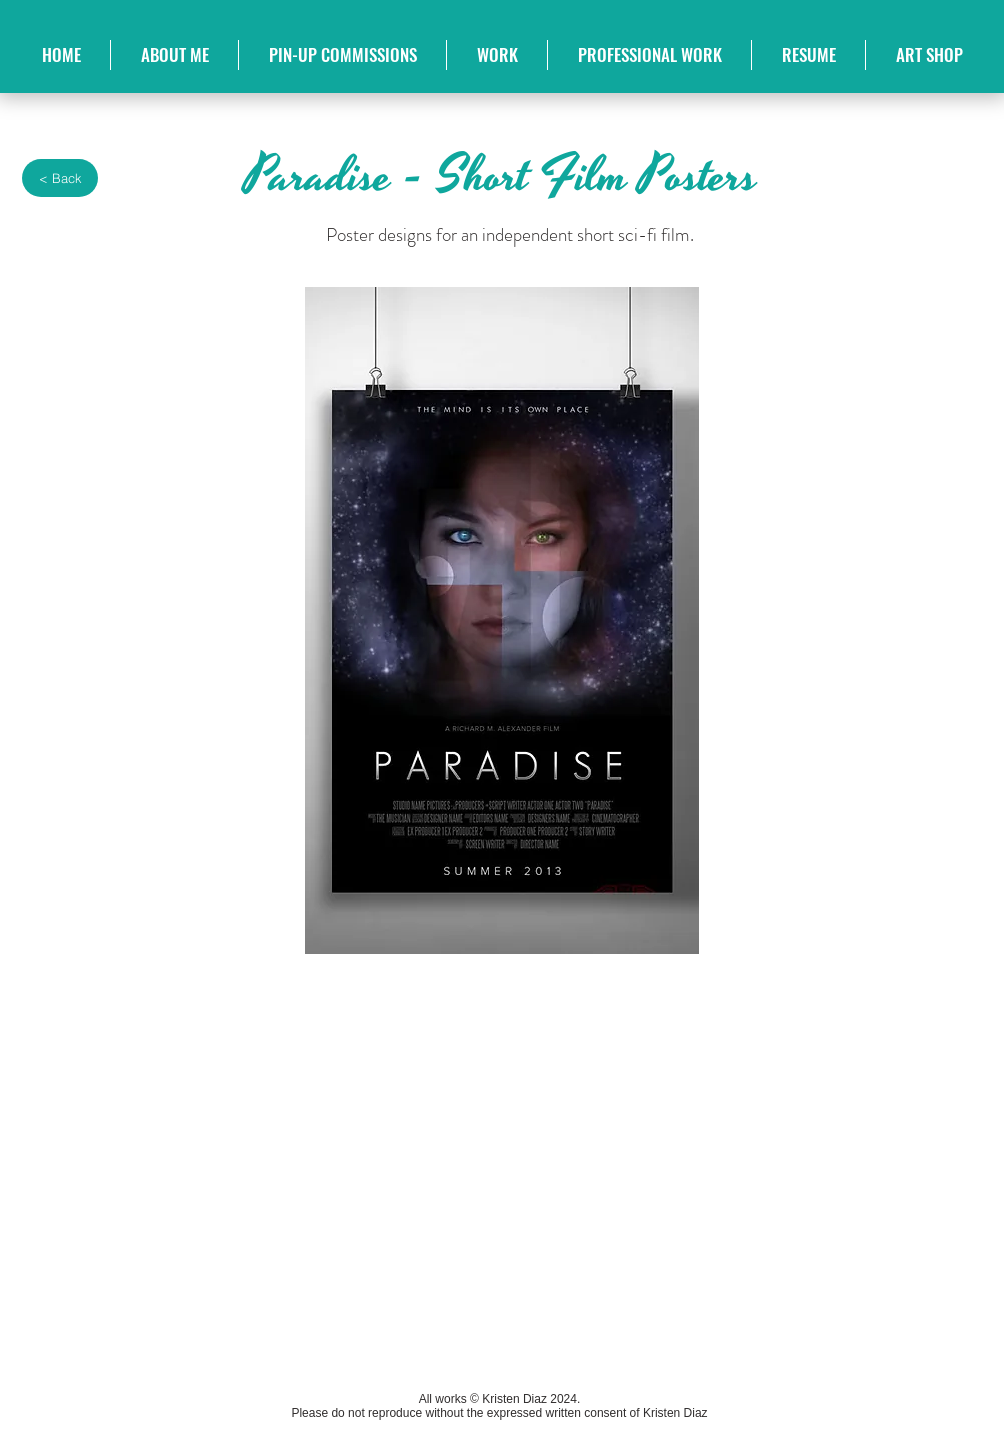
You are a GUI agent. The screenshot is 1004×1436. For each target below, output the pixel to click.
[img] (230, 1159)
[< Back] (60, 178)
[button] (497, 55)
